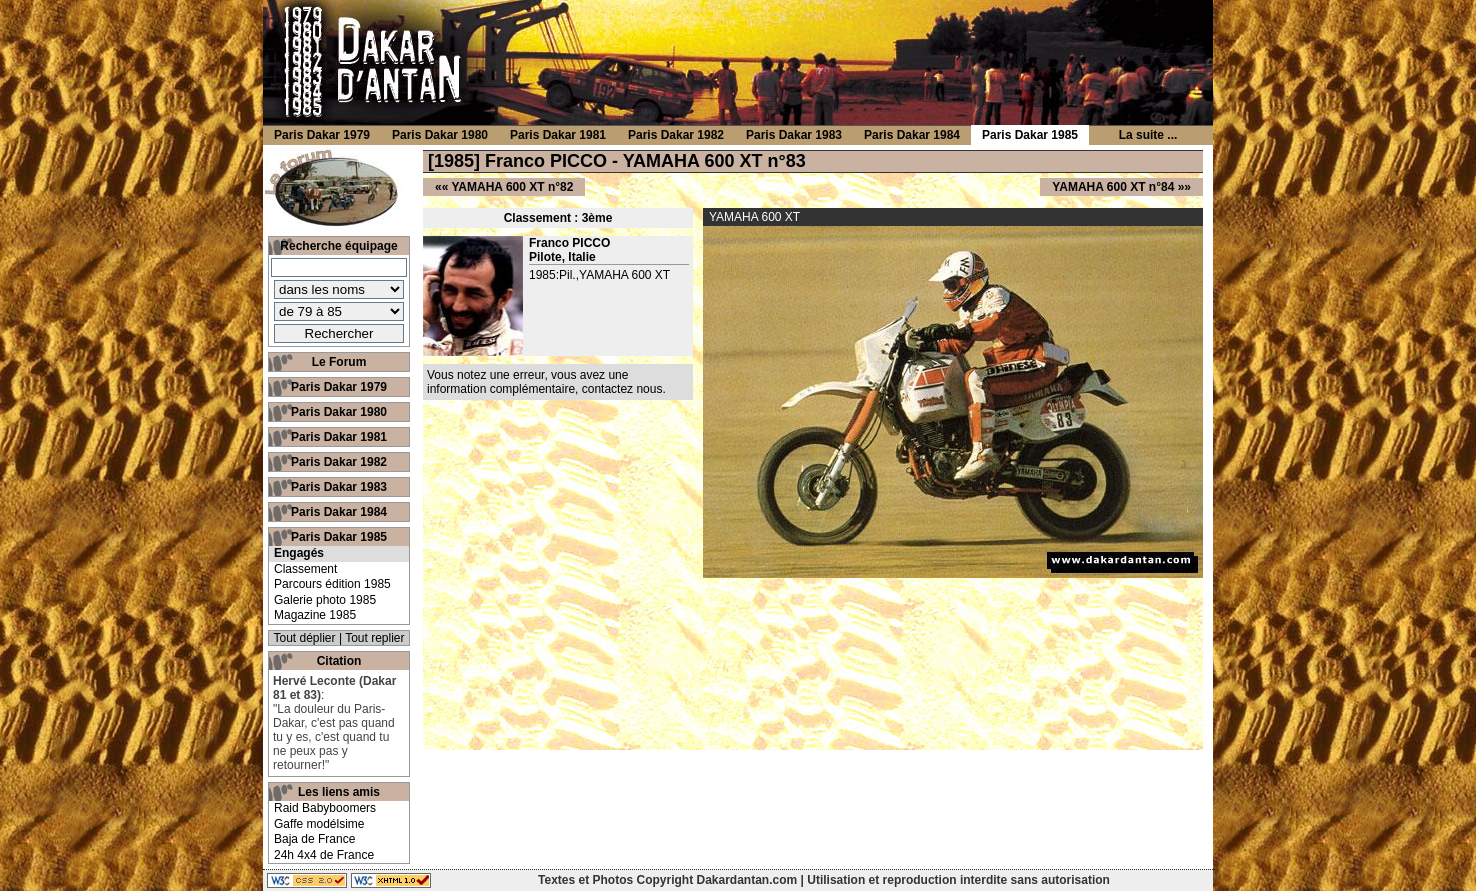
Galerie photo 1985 (325, 600)
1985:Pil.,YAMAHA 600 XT (599, 275)
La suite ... (1148, 135)
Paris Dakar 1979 (339, 387)
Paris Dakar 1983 (339, 487)
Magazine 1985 (315, 615)
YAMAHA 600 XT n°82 (512, 187)
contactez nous (622, 389)
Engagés (299, 553)
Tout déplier (305, 638)
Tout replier (374, 638)
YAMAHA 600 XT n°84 (1113, 187)
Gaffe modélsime (319, 824)
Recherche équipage (338, 246)
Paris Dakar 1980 (339, 412)
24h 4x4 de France (324, 855)
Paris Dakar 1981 (339, 437)
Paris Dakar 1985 (339, 537)
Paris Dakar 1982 (339, 462)
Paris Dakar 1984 (339, 512)
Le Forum (339, 362)
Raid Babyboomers (325, 808)
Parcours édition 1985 (332, 584)
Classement (305, 569)
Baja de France (314, 839)
